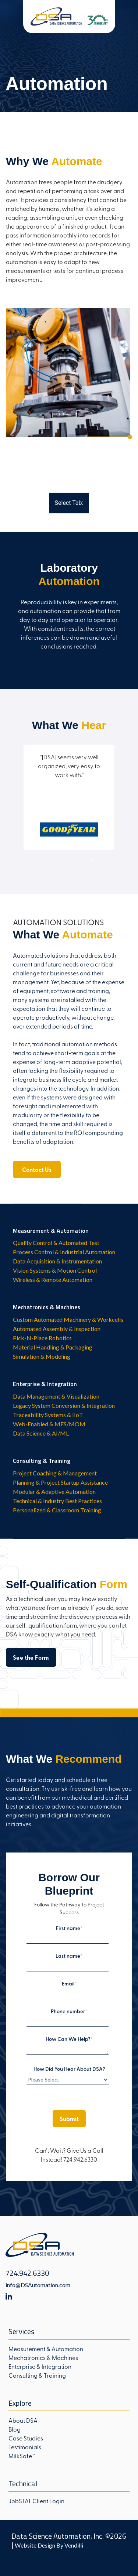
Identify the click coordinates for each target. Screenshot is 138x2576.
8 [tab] (102, 860)
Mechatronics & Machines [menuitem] (43, 2357)
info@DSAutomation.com (38, 2284)
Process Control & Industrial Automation (64, 1251)
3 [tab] (47, 860)
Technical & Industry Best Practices (57, 1500)
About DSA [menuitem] (23, 2420)
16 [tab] (80, 870)
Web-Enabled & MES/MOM (49, 1423)
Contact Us (37, 1169)
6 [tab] (80, 860)
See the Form (31, 1657)
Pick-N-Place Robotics (42, 1337)
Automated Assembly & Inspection (56, 1328)
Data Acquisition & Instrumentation (57, 1261)
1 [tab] (25, 860)
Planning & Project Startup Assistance (60, 1482)
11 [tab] (25, 870)
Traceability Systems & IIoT (48, 1414)
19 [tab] (113, 870)
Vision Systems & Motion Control (55, 1270)
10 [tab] (124, 860)
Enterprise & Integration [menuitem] (39, 2366)
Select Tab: (69, 502)
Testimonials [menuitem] (24, 2447)
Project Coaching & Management (55, 1473)
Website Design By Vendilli (49, 2545)
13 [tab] (47, 870)
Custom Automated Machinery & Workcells (68, 1319)
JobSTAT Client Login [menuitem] (36, 2501)
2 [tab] (36, 860)
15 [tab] (69, 870)
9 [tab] (113, 860)
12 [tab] (36, 870)
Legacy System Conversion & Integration (64, 1405)
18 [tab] (102, 870)
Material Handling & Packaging (52, 1347)
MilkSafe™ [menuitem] (21, 2456)
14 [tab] (58, 870)
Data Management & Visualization (56, 1396)
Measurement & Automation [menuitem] (45, 2348)
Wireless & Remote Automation (52, 1279)
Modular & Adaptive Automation (54, 1491)
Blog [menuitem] (14, 2429)
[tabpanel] (69, 610)
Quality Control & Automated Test (56, 1242)
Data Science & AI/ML (41, 1433)
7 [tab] (91, 860)
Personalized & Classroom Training (57, 1509)
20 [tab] (124, 870)
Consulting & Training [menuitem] (37, 2375)
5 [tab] (69, 860)
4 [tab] (58, 860)
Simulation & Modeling (41, 1356)
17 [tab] (91, 870)
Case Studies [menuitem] (25, 2438)
